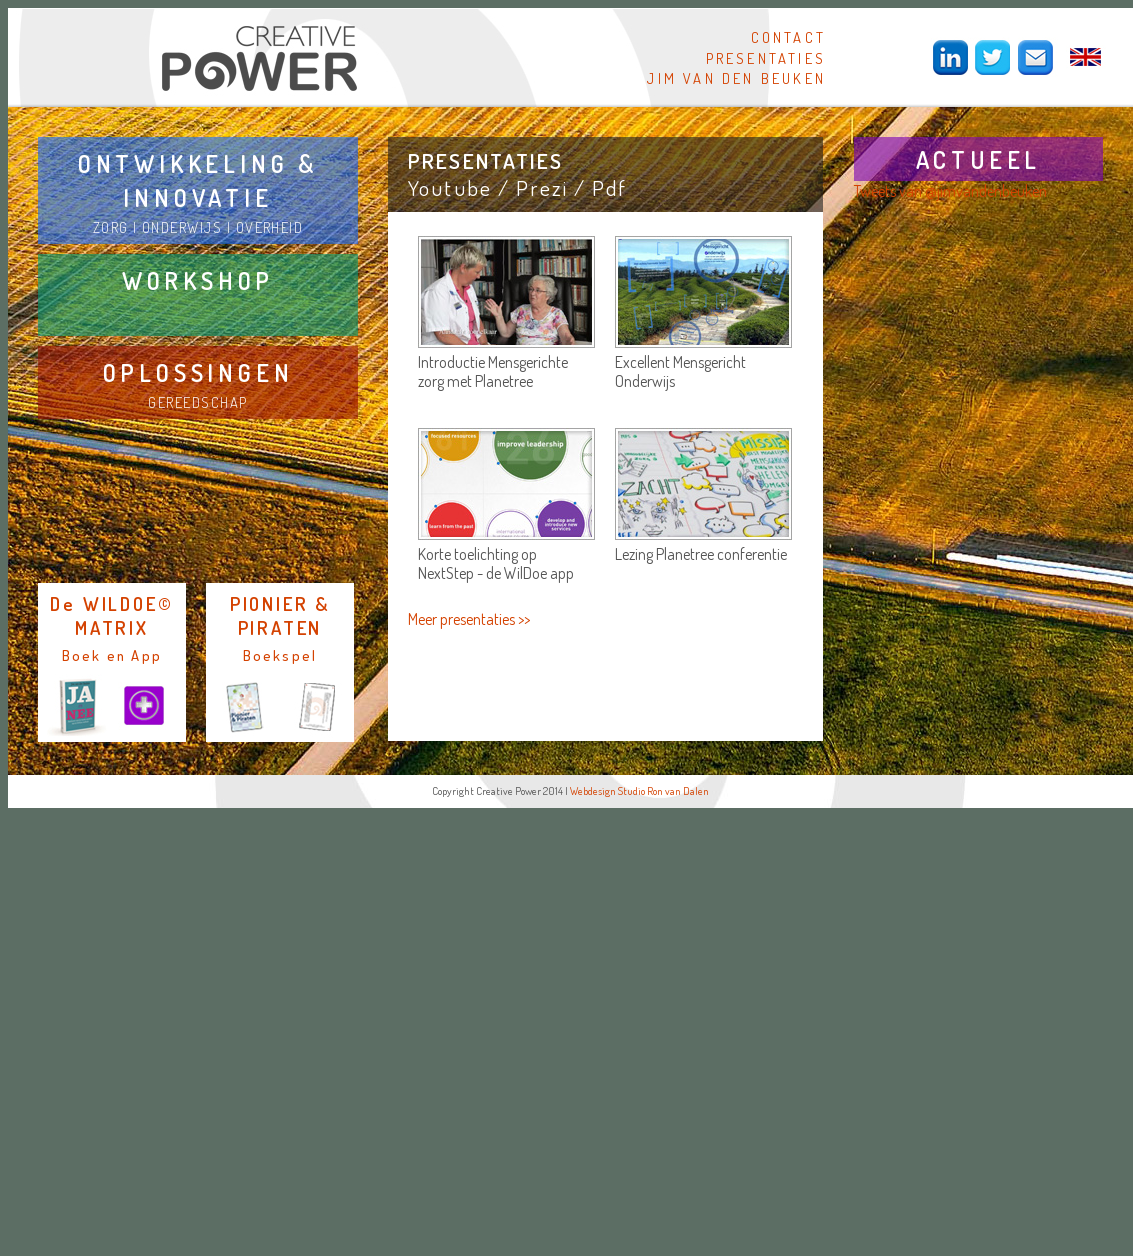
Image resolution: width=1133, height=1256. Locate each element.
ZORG (111, 227)
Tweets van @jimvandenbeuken (950, 191)
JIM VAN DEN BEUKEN (736, 78)
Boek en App (112, 655)
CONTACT (788, 37)
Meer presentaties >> (469, 619)
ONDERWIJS (182, 227)
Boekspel (280, 655)
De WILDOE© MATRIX (111, 615)
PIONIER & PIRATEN (280, 615)
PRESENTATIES (766, 58)
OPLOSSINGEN (198, 372)
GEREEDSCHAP (197, 402)
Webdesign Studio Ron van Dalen (639, 791)
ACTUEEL (979, 159)
